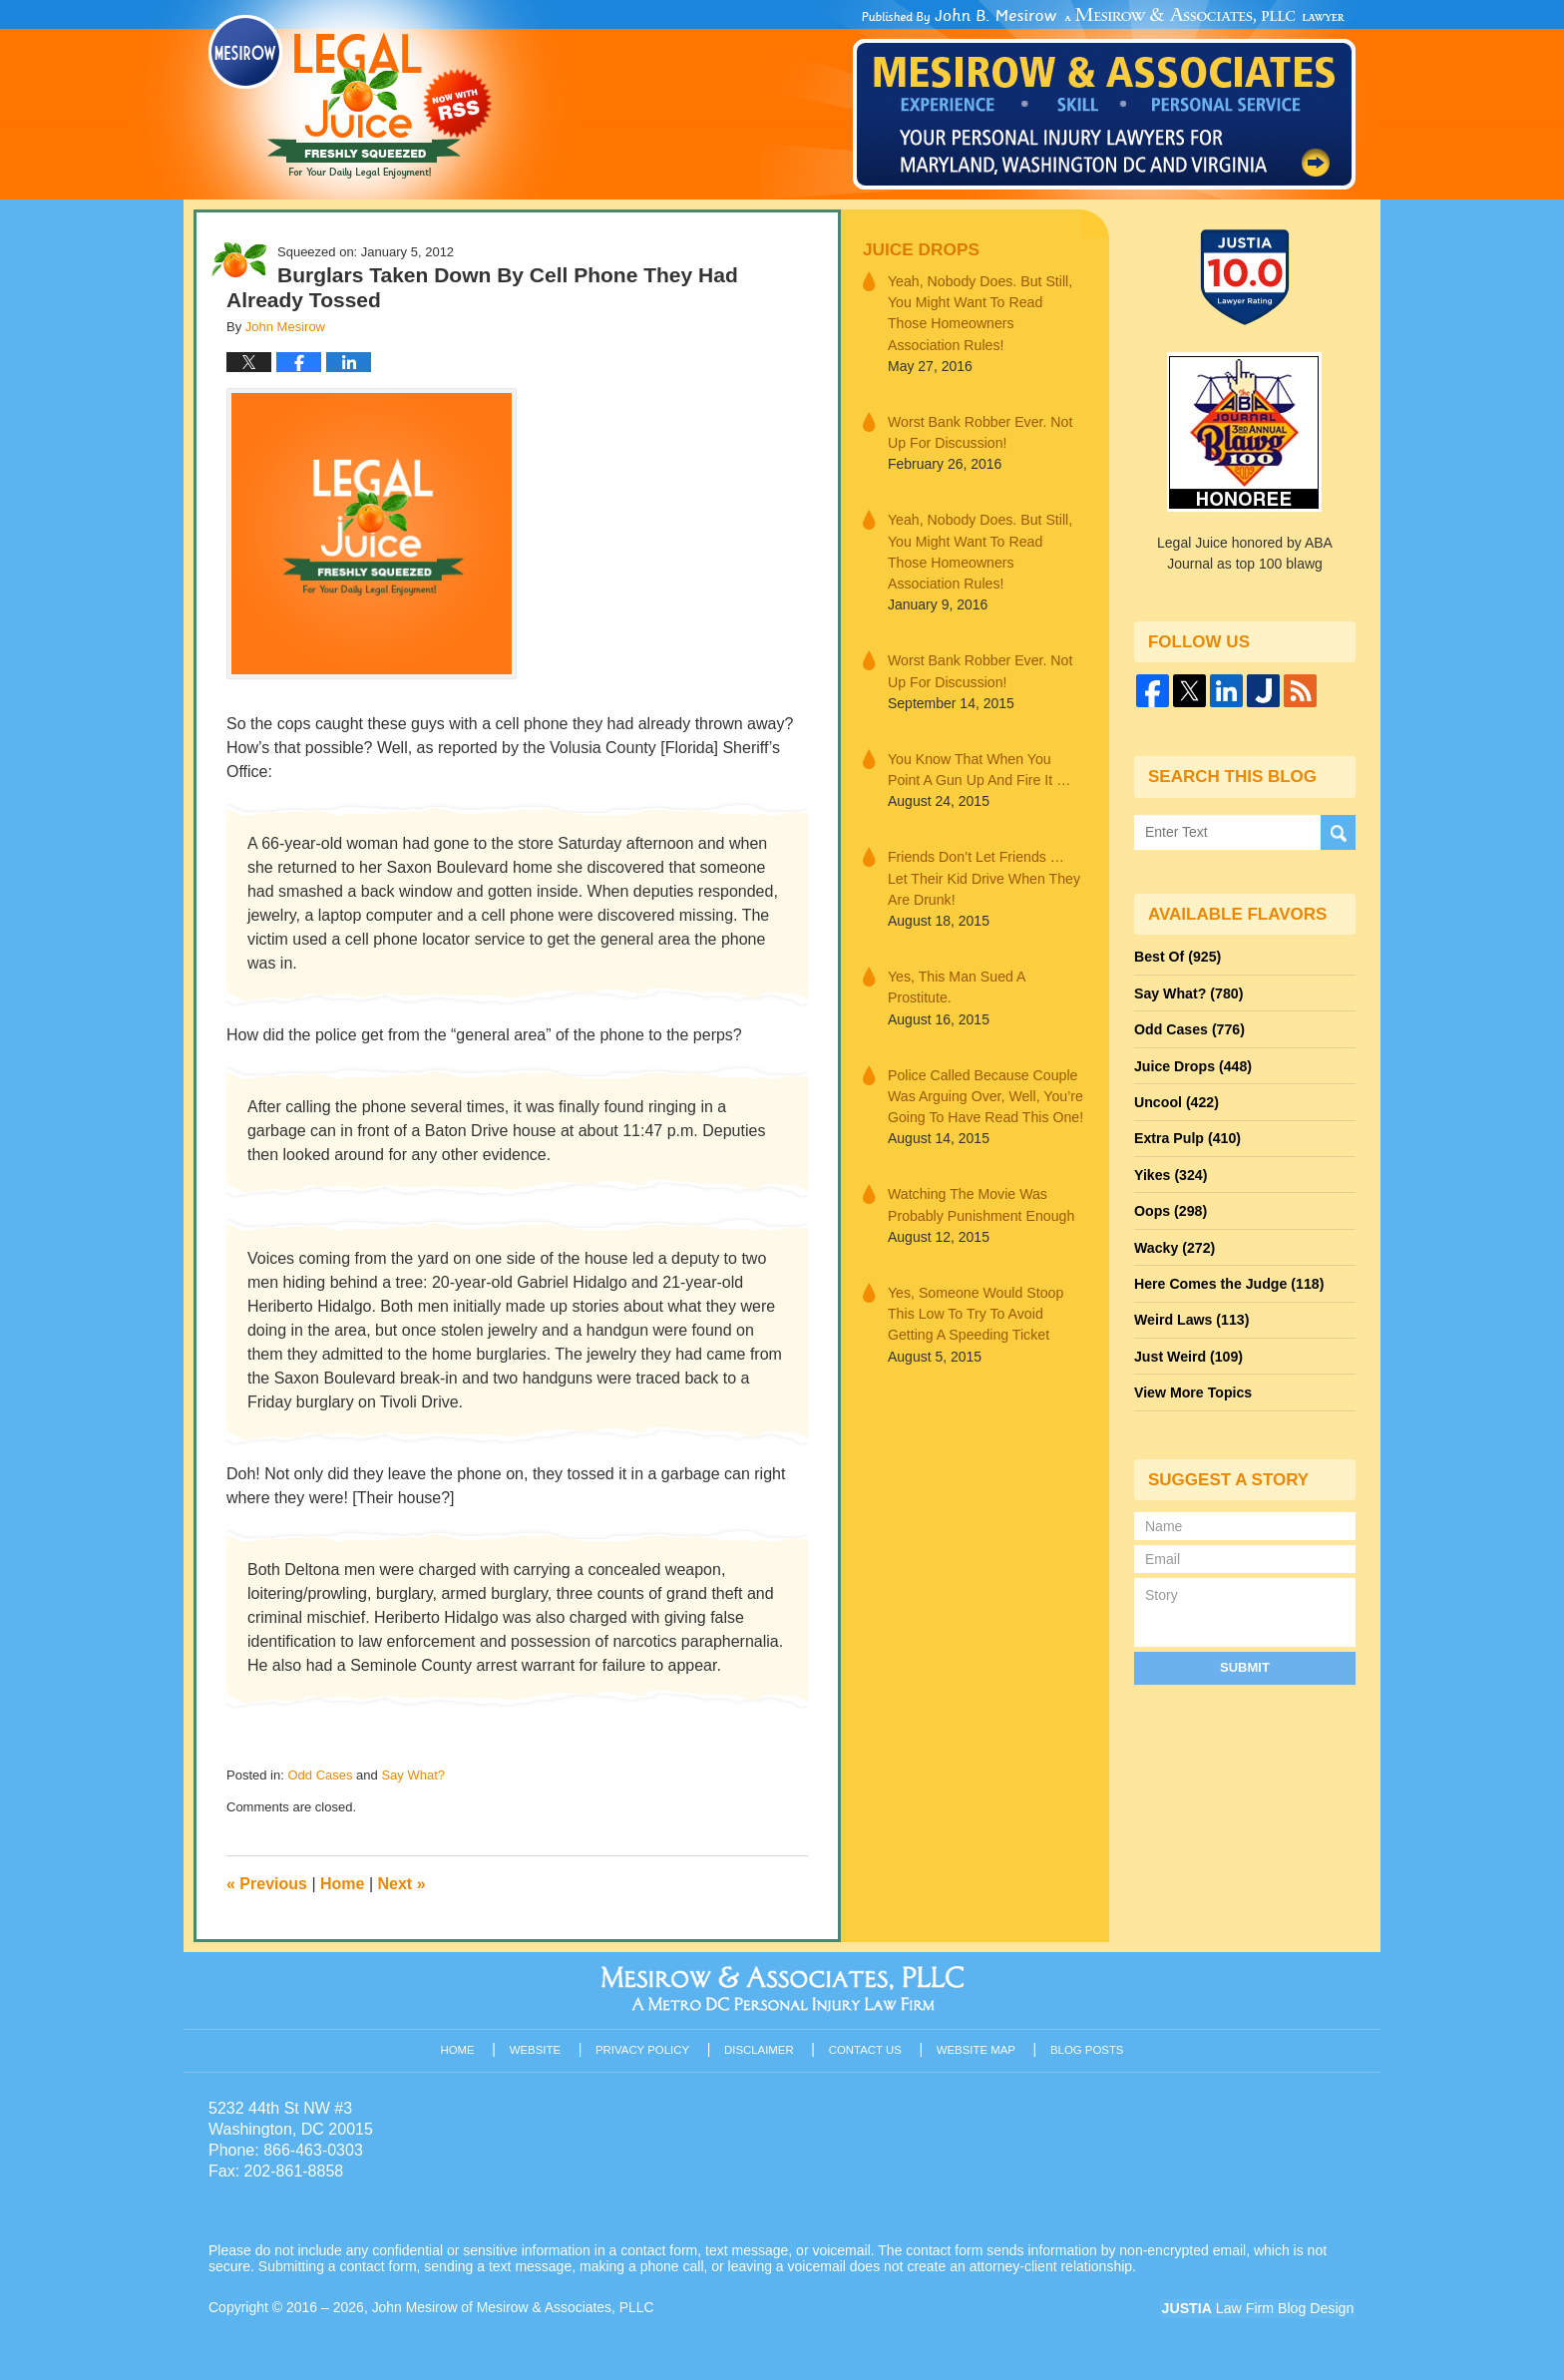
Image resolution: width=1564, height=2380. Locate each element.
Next (402, 1883)
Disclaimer (759, 2049)
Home (342, 1883)
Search (1338, 831)
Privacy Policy (643, 2049)
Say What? (413, 1775)
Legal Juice (350, 97)
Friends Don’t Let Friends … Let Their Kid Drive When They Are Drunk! (983, 875)
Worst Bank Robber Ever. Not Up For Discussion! (979, 431)
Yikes (1170, 1172)
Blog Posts (1087, 2049)
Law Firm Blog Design (1260, 2309)
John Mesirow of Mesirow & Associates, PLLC (514, 2307)
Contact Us (866, 2049)
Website (537, 2049)
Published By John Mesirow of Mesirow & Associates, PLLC (1104, 99)
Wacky (1174, 1244)
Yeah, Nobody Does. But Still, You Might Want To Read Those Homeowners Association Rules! (985, 312)
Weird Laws (1191, 1316)
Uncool (1176, 1100)
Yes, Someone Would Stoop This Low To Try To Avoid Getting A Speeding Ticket (974, 1308)
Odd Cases (319, 1775)
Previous (266, 1883)
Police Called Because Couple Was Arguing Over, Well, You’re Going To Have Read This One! (984, 1091)
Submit (1245, 1661)
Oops (1170, 1208)
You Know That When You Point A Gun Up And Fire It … (978, 766)
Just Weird (1188, 1352)
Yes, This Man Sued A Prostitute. (955, 983)
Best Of (1177, 957)
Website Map (976, 2049)
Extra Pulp (1187, 1136)
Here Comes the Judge (1228, 1280)
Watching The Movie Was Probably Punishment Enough (980, 1199)
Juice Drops (920, 249)
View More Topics (1192, 1387)
